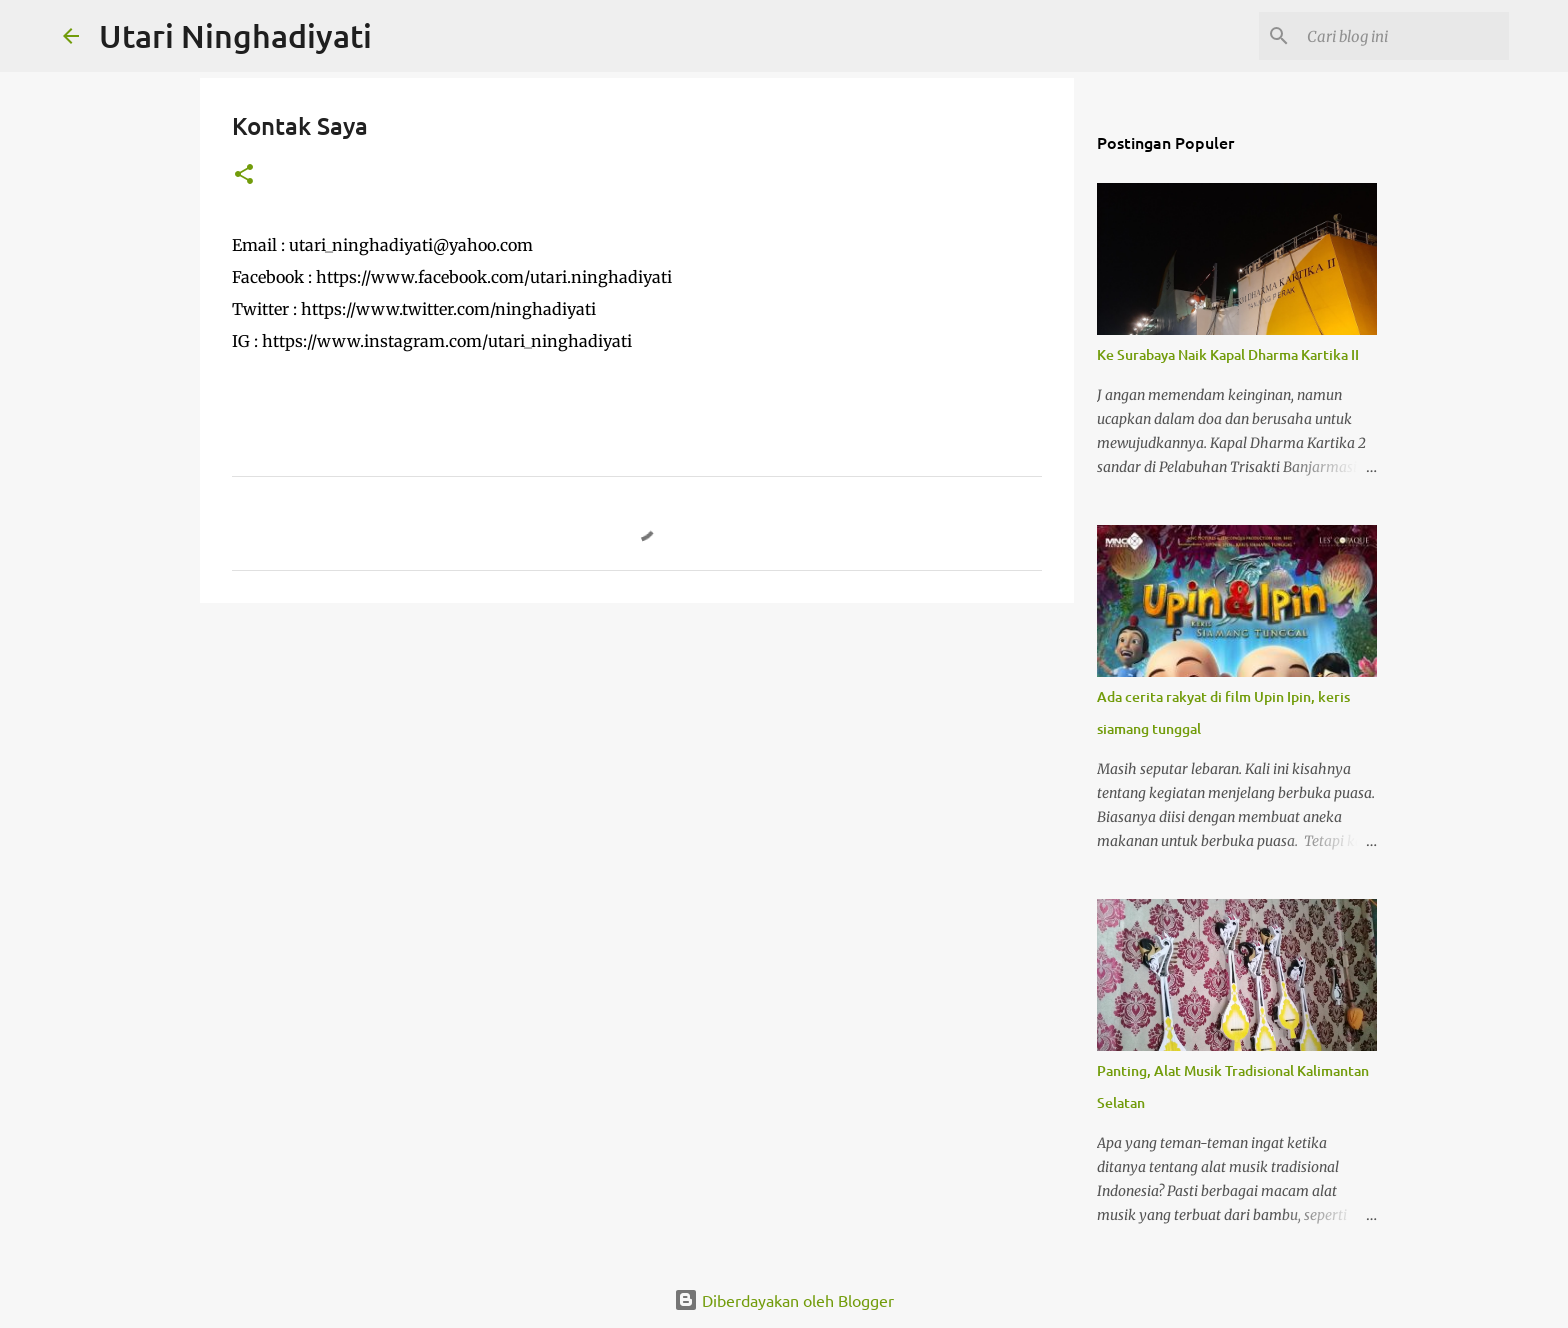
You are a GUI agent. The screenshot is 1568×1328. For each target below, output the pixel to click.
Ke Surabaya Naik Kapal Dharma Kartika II (1228, 354)
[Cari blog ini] (1404, 36)
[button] (244, 175)
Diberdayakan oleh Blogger (784, 1300)
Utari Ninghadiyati (235, 35)
